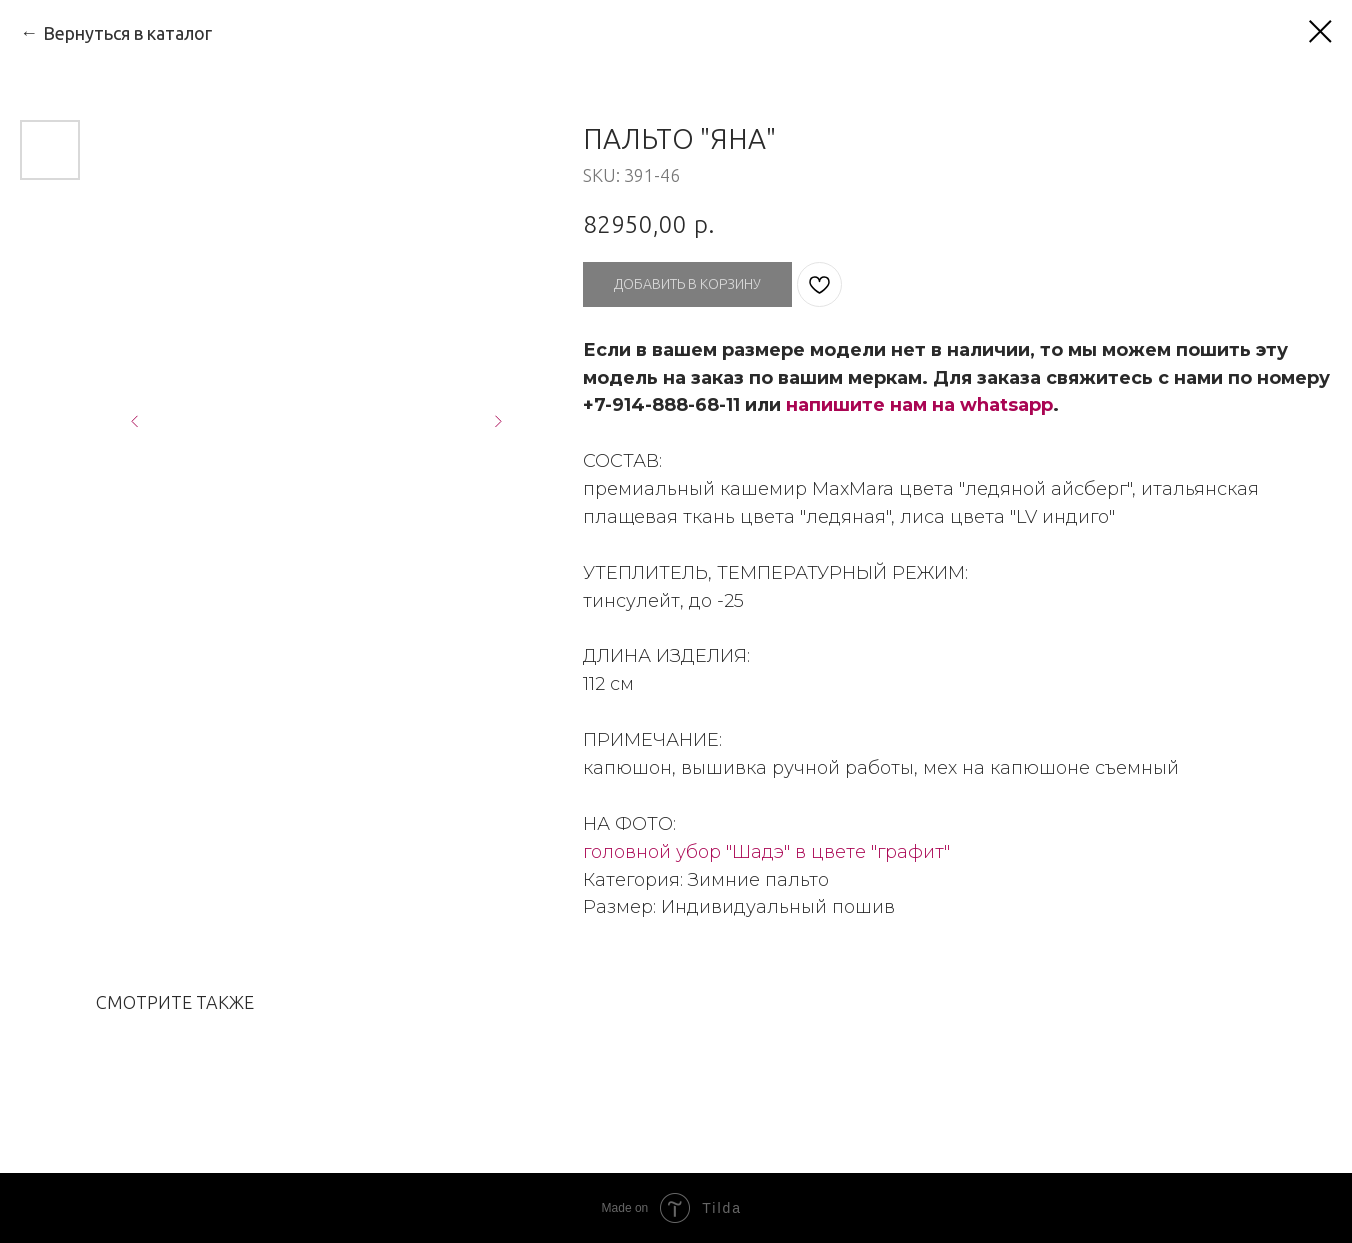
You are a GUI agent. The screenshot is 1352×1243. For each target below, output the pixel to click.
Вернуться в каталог (127, 33)
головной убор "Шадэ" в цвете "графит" (766, 852)
